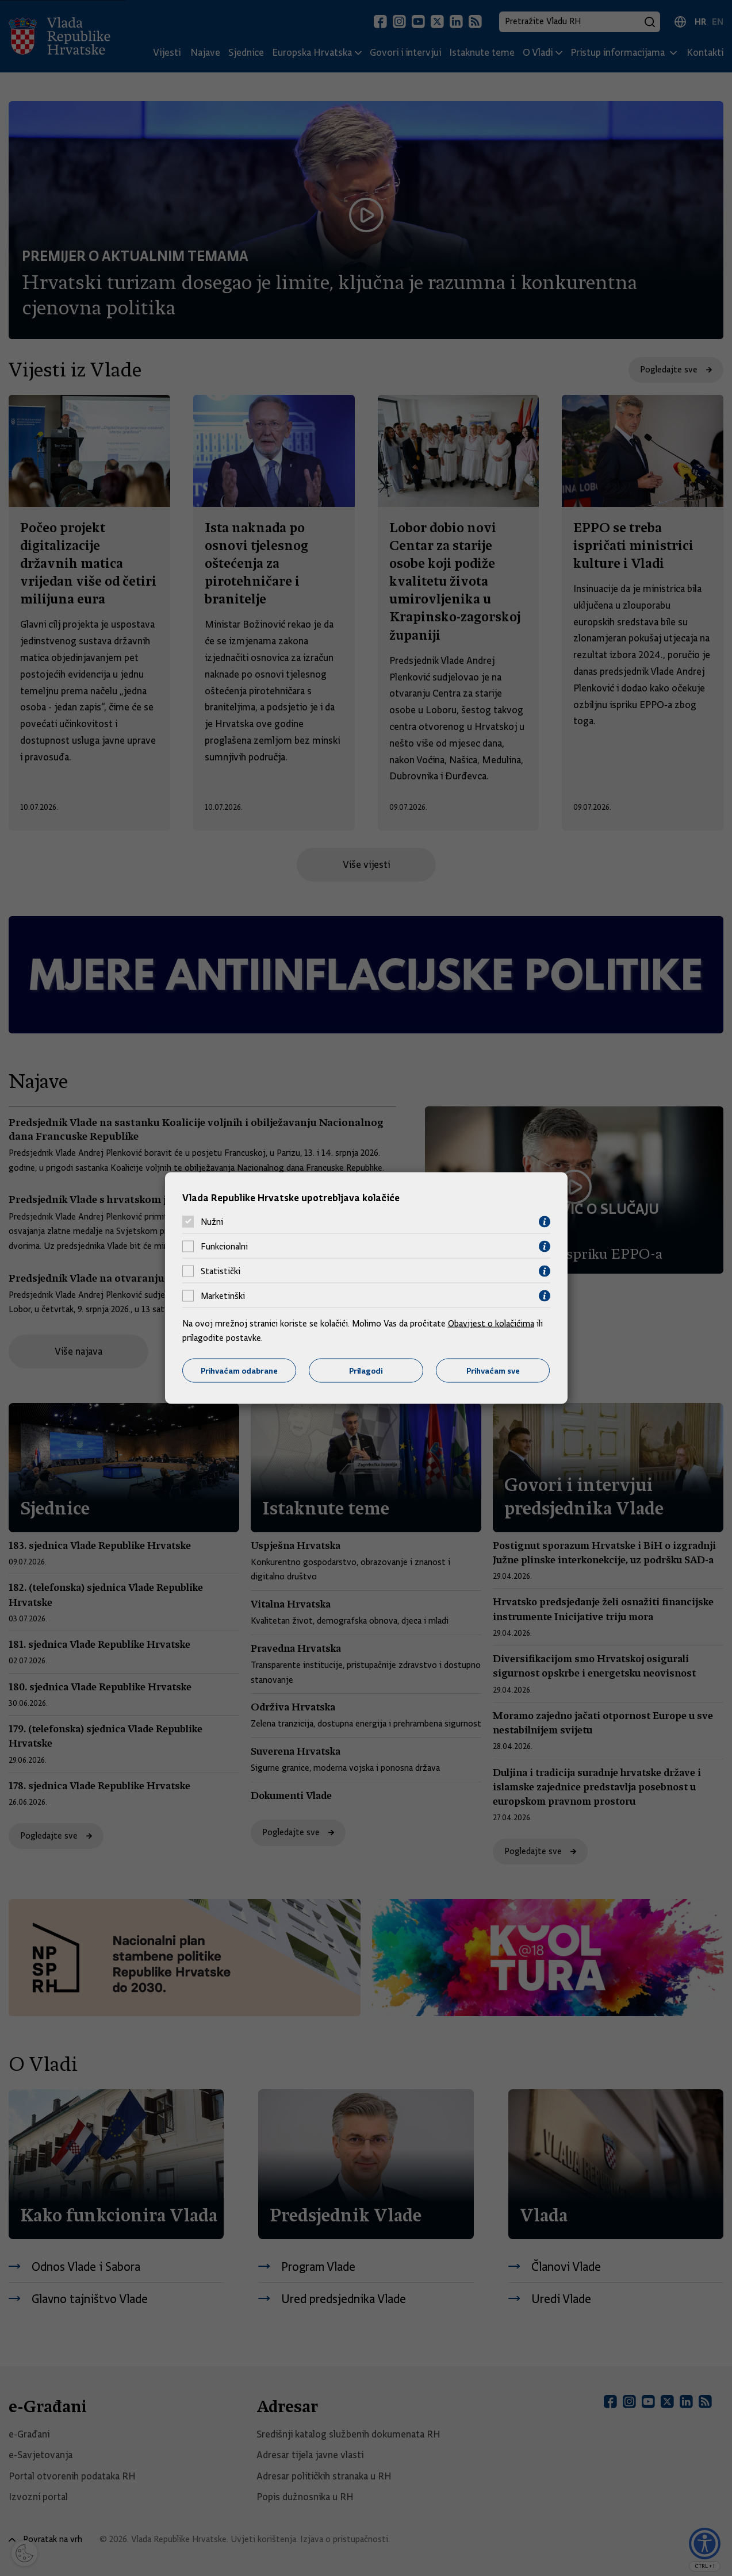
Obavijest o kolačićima (491, 1323)
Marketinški (223, 1296)
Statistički (220, 1271)
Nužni (212, 1222)
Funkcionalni (224, 1246)
